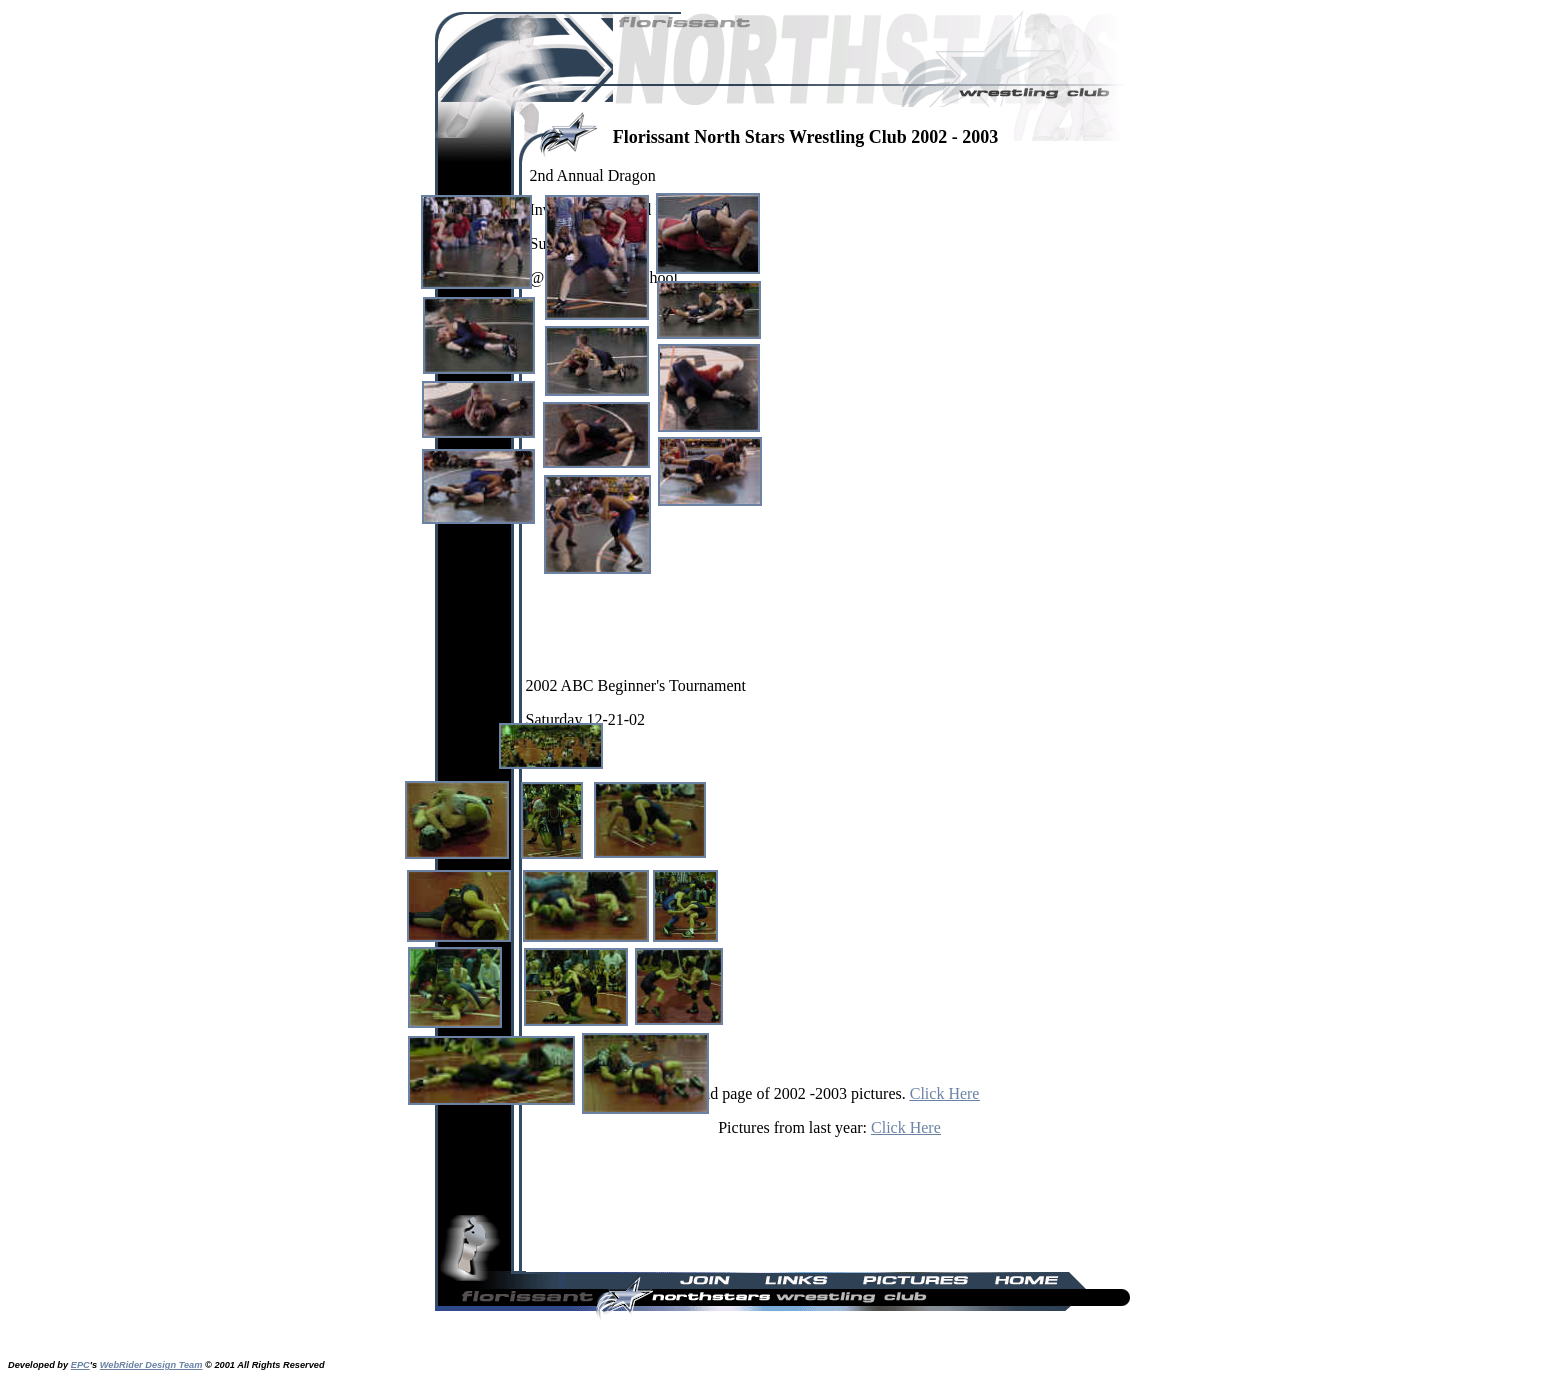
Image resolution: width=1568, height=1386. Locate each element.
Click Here (945, 1093)
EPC (80, 1365)
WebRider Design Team (151, 1365)
